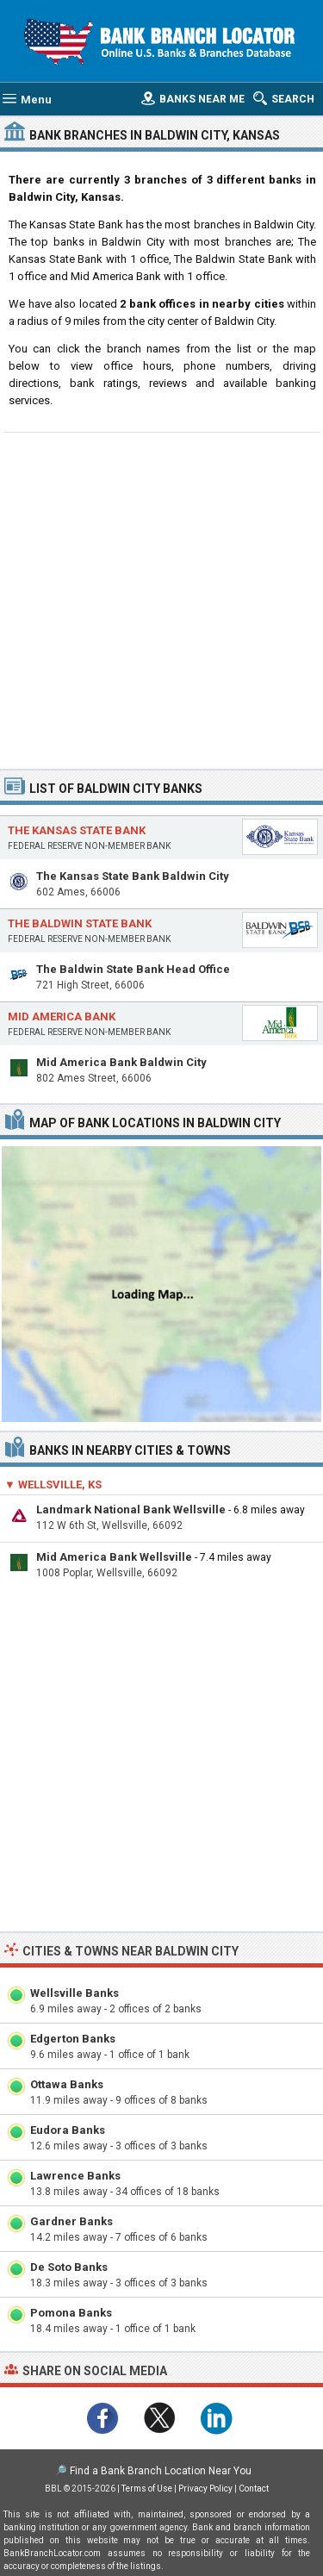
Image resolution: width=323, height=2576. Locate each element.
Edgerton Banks (72, 2038)
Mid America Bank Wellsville (114, 1556)
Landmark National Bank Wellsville (131, 1509)
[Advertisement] (161, 598)
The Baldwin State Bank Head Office (133, 969)
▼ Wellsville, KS (53, 1484)
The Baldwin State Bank (80, 923)
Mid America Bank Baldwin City (121, 1062)
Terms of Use (146, 2488)
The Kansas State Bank (77, 830)
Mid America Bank (61, 1016)
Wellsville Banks (74, 1993)
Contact (254, 2488)
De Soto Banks (69, 2267)
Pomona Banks (71, 2312)
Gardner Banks (71, 2221)
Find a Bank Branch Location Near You (161, 2471)
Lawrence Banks (75, 2175)
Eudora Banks (67, 2130)
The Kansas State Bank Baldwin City (132, 876)
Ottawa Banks (66, 2084)
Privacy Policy (205, 2488)
